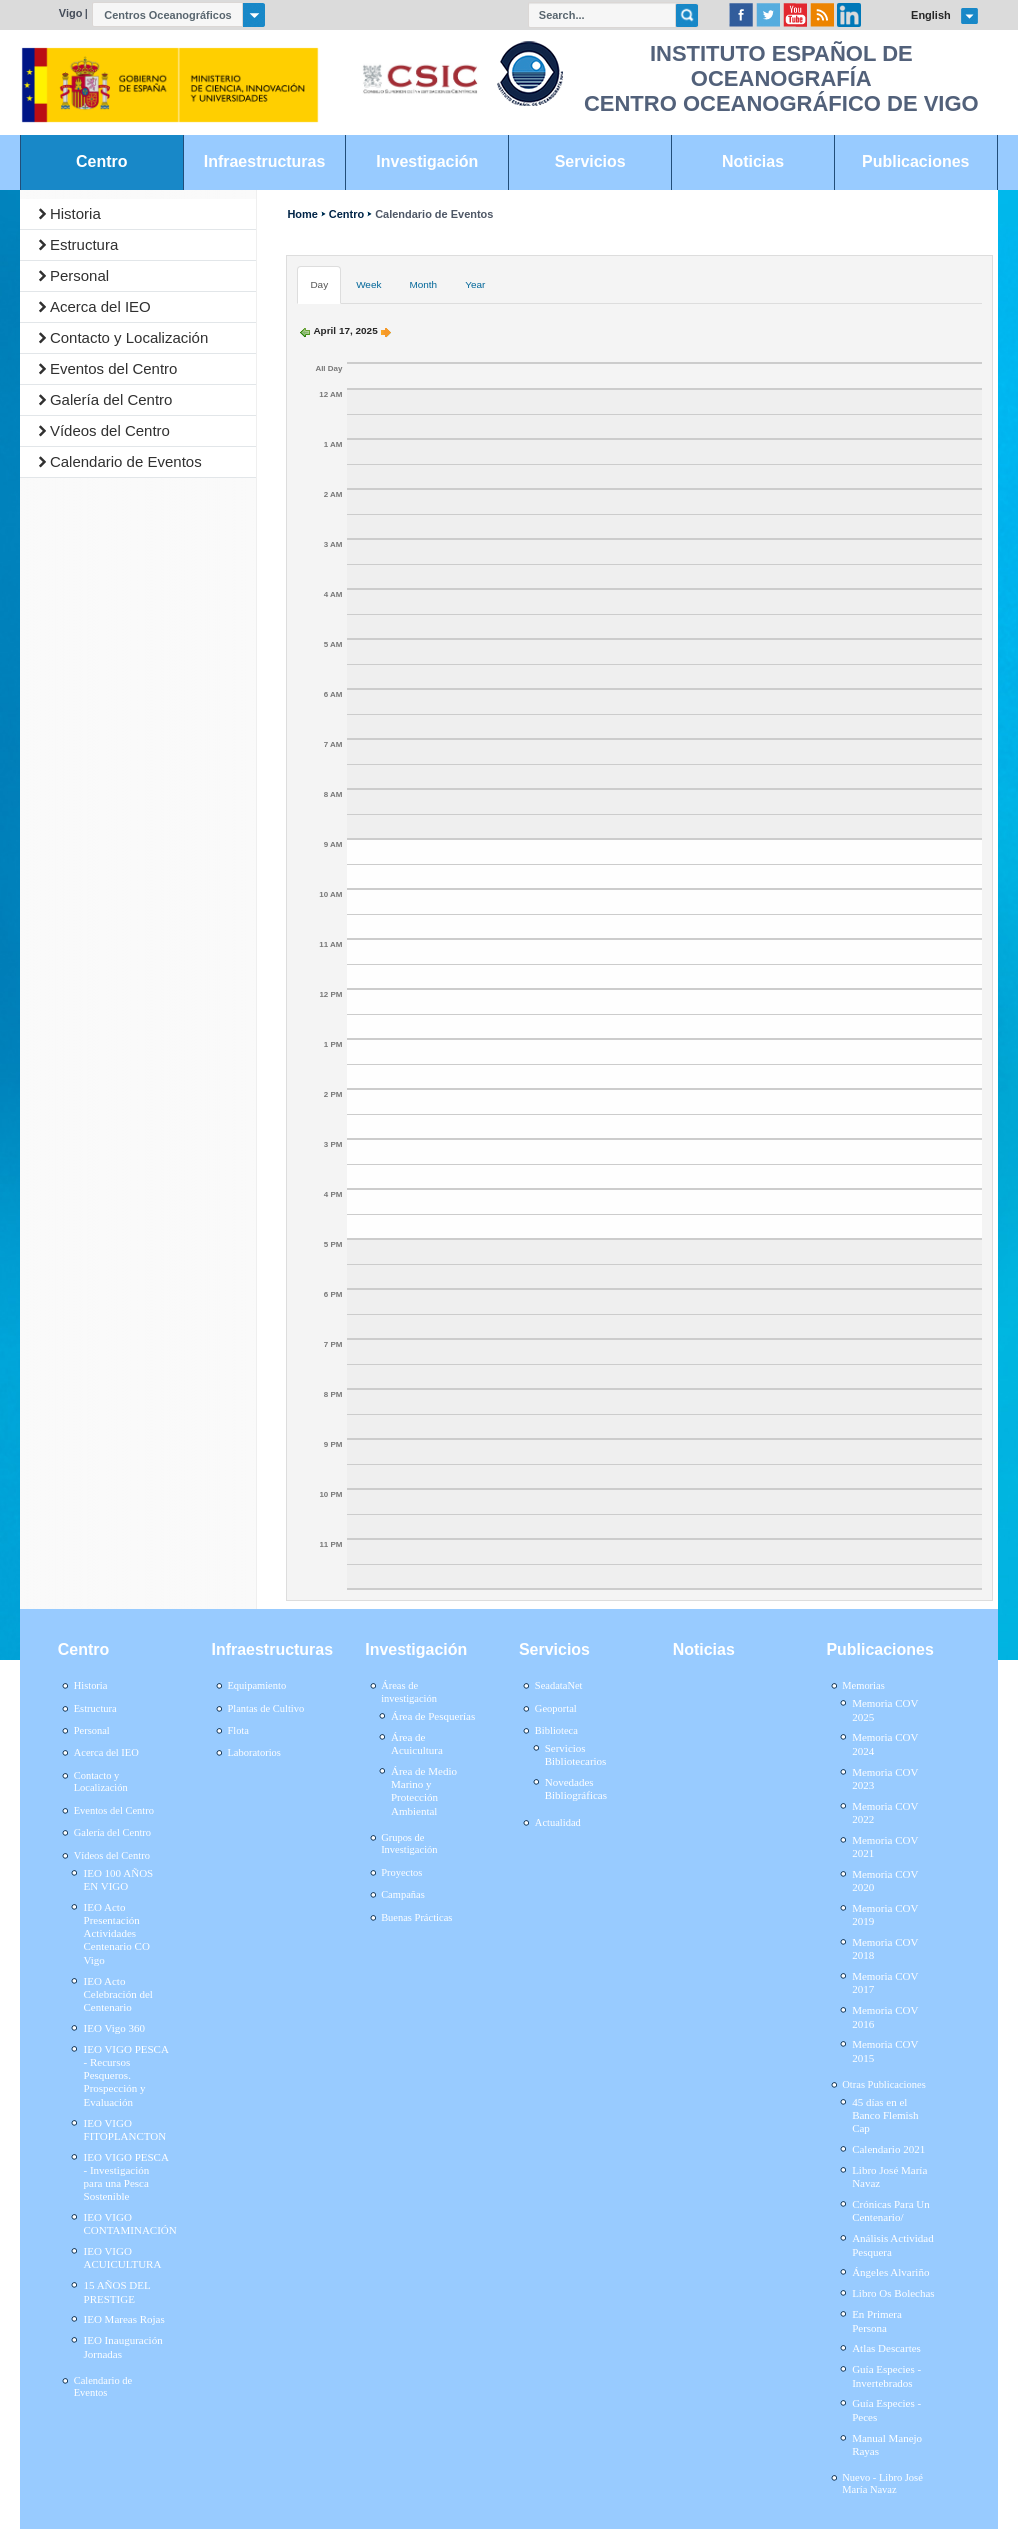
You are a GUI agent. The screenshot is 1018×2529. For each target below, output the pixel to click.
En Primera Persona (877, 2320)
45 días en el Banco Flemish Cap (885, 2115)
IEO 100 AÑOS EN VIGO (119, 1879)
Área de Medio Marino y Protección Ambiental (424, 1791)
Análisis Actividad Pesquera (893, 2244)
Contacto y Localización (129, 337)
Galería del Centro (111, 399)
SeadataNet (559, 1685)
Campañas (403, 1894)
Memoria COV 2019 (885, 1914)
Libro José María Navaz (889, 2176)
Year (475, 284)
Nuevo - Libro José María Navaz (882, 2484)
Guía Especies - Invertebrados (886, 2375)
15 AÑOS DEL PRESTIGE (117, 2291)
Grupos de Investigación (409, 1844)
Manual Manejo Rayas (887, 2444)
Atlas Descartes (886, 2348)
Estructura (84, 244)
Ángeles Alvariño (890, 2272)
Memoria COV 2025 (885, 1709)
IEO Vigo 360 (114, 2028)
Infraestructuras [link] (265, 161)
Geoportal (556, 1708)
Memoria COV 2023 (885, 1778)
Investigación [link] (427, 161)
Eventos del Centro (114, 368)
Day (319, 284)
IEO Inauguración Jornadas (123, 2346)
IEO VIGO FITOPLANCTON (125, 2129)
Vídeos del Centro (110, 430)
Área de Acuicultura (417, 1743)
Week (368, 284)
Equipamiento (256, 1685)
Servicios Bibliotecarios (576, 1754)
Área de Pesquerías (433, 1716)
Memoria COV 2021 (885, 1846)
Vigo (71, 13)
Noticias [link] (753, 161)
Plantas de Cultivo (265, 1708)
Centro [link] (101, 161)
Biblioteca (556, 1730)
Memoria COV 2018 (885, 1948)
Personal (79, 275)
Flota (238, 1730)
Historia (75, 213)
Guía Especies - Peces (886, 2409)
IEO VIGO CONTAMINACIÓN (130, 2223)
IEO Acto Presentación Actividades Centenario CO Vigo (117, 1933)
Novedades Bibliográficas (576, 1788)
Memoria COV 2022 (885, 1812)
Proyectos (401, 1872)
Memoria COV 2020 (885, 1880)
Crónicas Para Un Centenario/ (891, 2210)
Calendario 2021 (888, 2149)
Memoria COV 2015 (885, 2050)
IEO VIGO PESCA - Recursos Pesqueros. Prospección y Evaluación (126, 2075)
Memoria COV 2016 (885, 2016)
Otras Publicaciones (883, 2084)
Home (302, 214)
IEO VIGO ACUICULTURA (123, 2257)
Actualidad (558, 1822)
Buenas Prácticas (416, 1917)
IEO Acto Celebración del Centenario (118, 1994)
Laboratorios (254, 1752)
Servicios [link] (590, 161)
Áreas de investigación (409, 1692)
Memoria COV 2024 (885, 1743)
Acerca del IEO (100, 306)
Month (423, 284)
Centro (346, 214)
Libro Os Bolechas (893, 2293)
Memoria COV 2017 (885, 1982)
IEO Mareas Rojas (124, 2319)
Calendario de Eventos (126, 461)
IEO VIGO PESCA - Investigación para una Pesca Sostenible (126, 2177)
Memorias (863, 1685)
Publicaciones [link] (915, 161)
